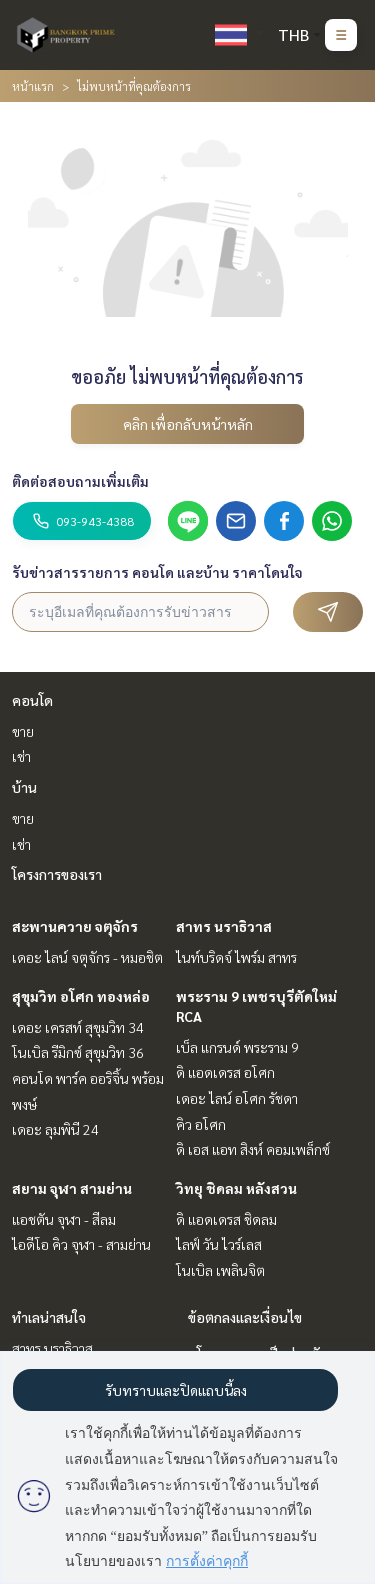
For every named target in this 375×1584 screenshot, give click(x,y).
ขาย (23, 731)
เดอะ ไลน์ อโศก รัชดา (237, 1098)
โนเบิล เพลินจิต (220, 1270)
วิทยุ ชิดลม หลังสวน (236, 1188)
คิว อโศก (201, 1124)
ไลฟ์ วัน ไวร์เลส (219, 1244)
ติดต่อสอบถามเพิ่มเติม (80, 481)
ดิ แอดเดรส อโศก (225, 1072)
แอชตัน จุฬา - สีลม (64, 1219)
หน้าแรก (33, 86)
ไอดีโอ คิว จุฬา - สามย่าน (81, 1244)
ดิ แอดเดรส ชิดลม (226, 1219)
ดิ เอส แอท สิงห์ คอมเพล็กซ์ (253, 1149)
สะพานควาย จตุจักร (75, 926)
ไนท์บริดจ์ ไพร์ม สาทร (236, 957)
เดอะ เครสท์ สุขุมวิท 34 (78, 1027)
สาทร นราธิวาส (224, 926)
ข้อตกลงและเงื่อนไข (245, 1317)
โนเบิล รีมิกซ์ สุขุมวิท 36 (78, 1052)
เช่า (21, 756)
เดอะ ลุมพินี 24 (55, 1129)
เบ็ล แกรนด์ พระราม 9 (237, 1047)
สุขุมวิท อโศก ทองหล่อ (81, 996)
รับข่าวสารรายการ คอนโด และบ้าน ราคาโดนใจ (157, 572)
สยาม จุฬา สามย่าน (72, 1188)
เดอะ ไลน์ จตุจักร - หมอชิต (87, 957)
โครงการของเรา (57, 874)
